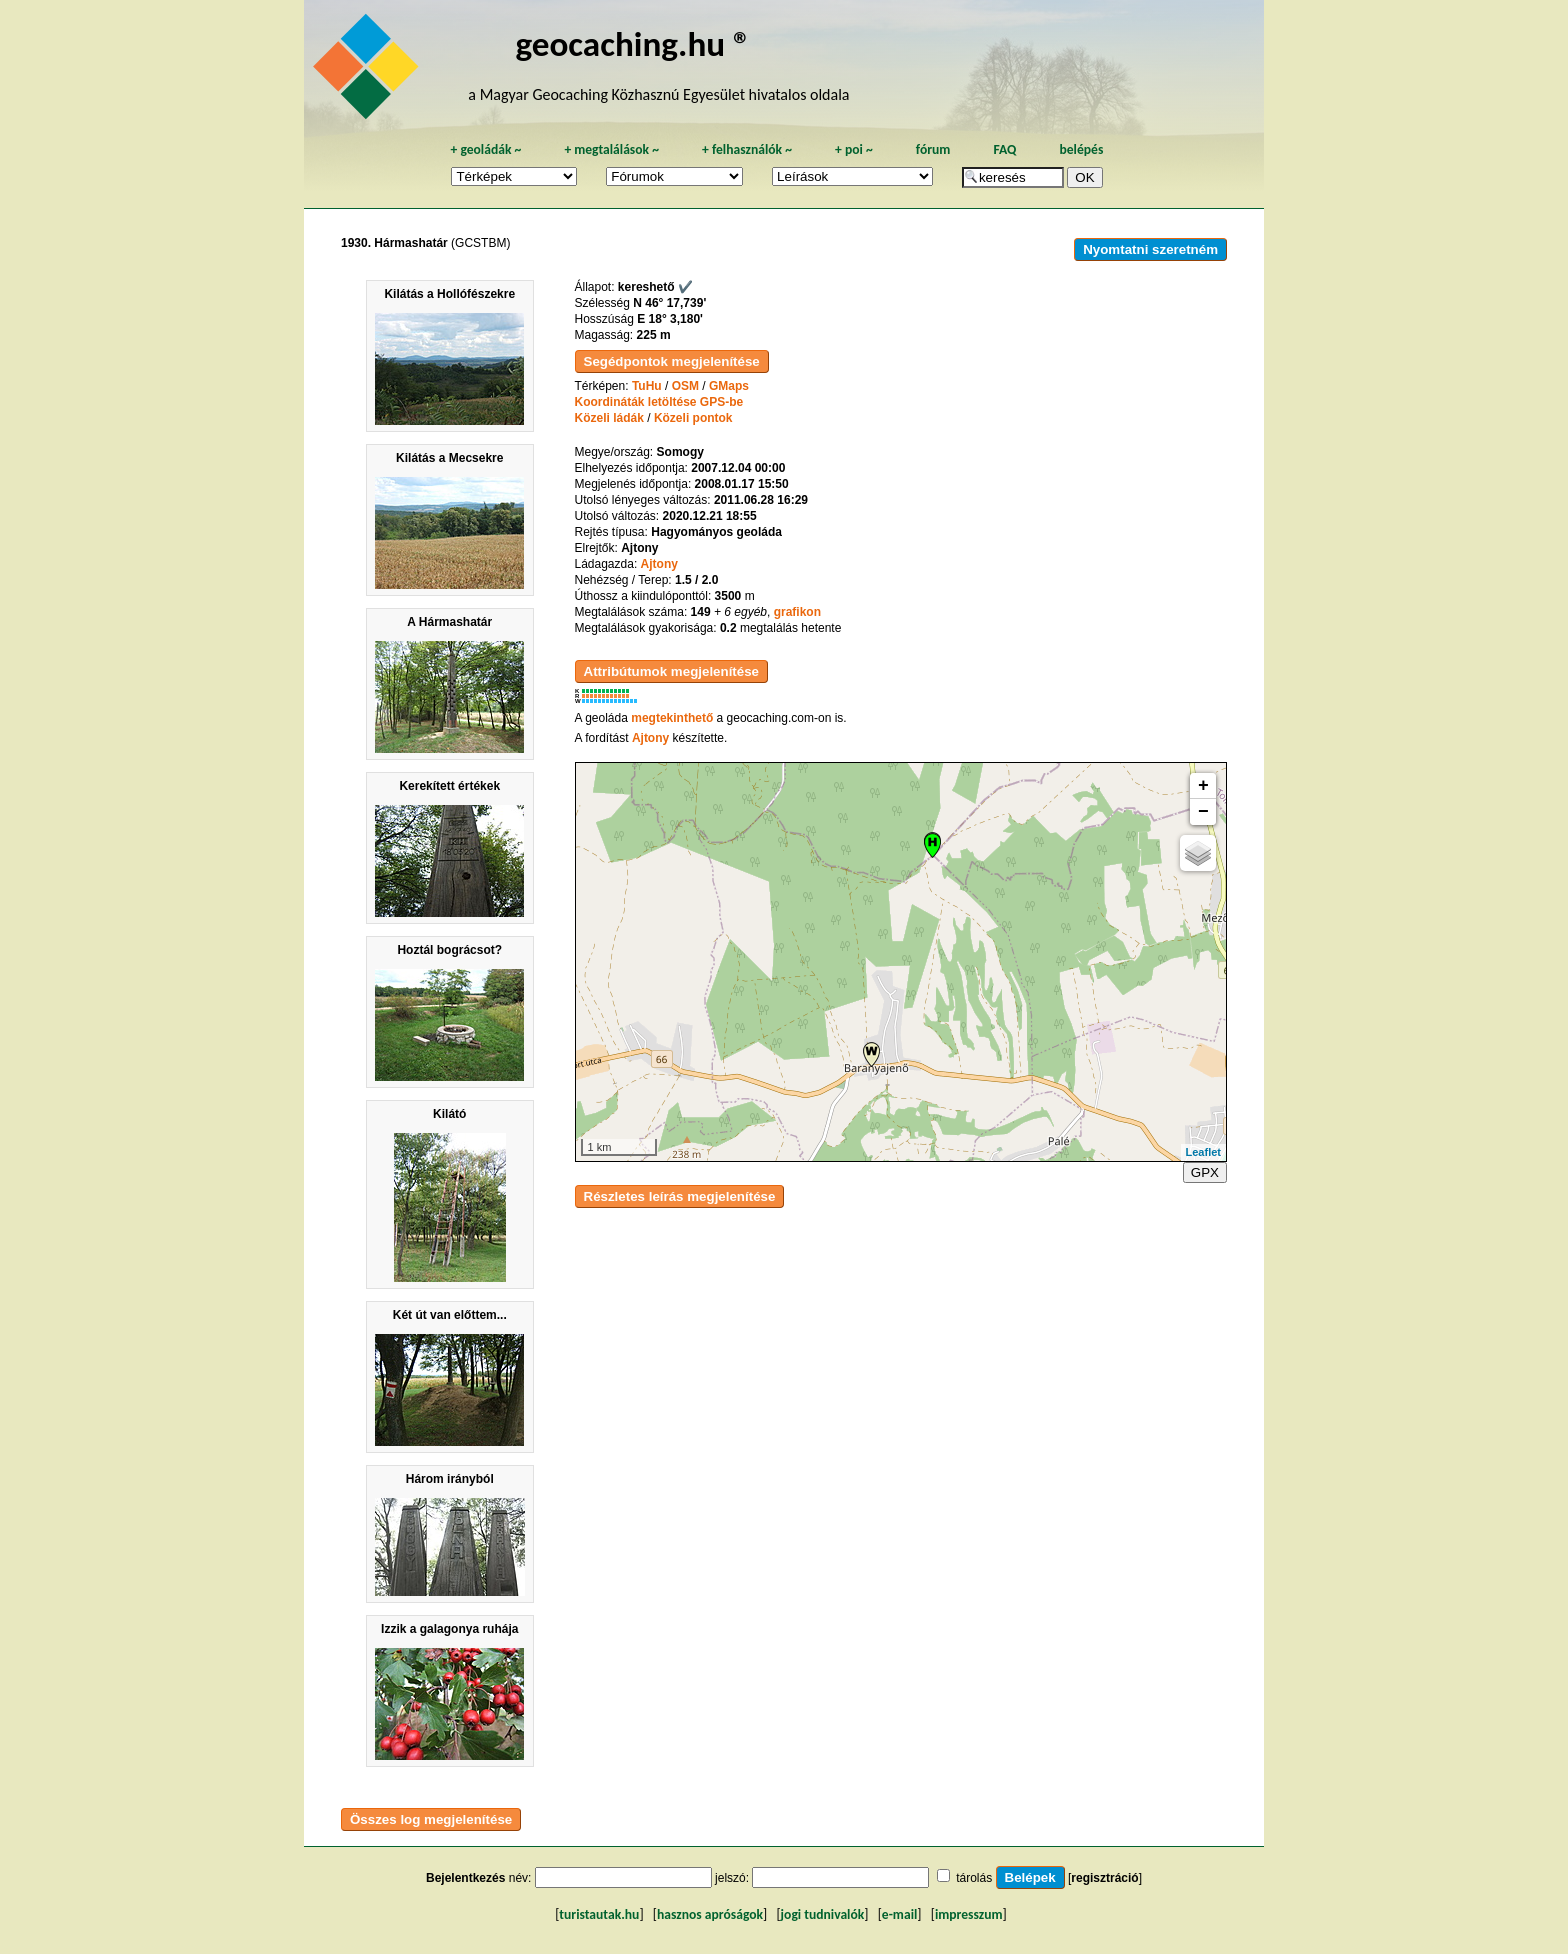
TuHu (647, 386)
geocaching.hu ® (633, 43)
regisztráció (1104, 1878)
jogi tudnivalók (823, 1914)
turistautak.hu (599, 1914)
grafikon (797, 612)
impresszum (969, 1914)
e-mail (899, 1914)
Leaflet (1203, 1152)
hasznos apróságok (710, 1914)
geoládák (485, 149)
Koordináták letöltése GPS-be (659, 402)
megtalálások (611, 149)
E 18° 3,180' (670, 319)
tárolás (974, 1878)
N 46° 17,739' (669, 303)
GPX (1205, 1172)
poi (854, 149)
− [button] (1203, 812)
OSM (685, 386)
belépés (1081, 149)
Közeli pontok (693, 418)
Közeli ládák (609, 418)
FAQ (1004, 149)
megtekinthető (672, 718)
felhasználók (747, 149)
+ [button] (1203, 786)
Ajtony (659, 564)
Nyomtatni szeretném (1150, 249)
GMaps (729, 386)
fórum (933, 149)
